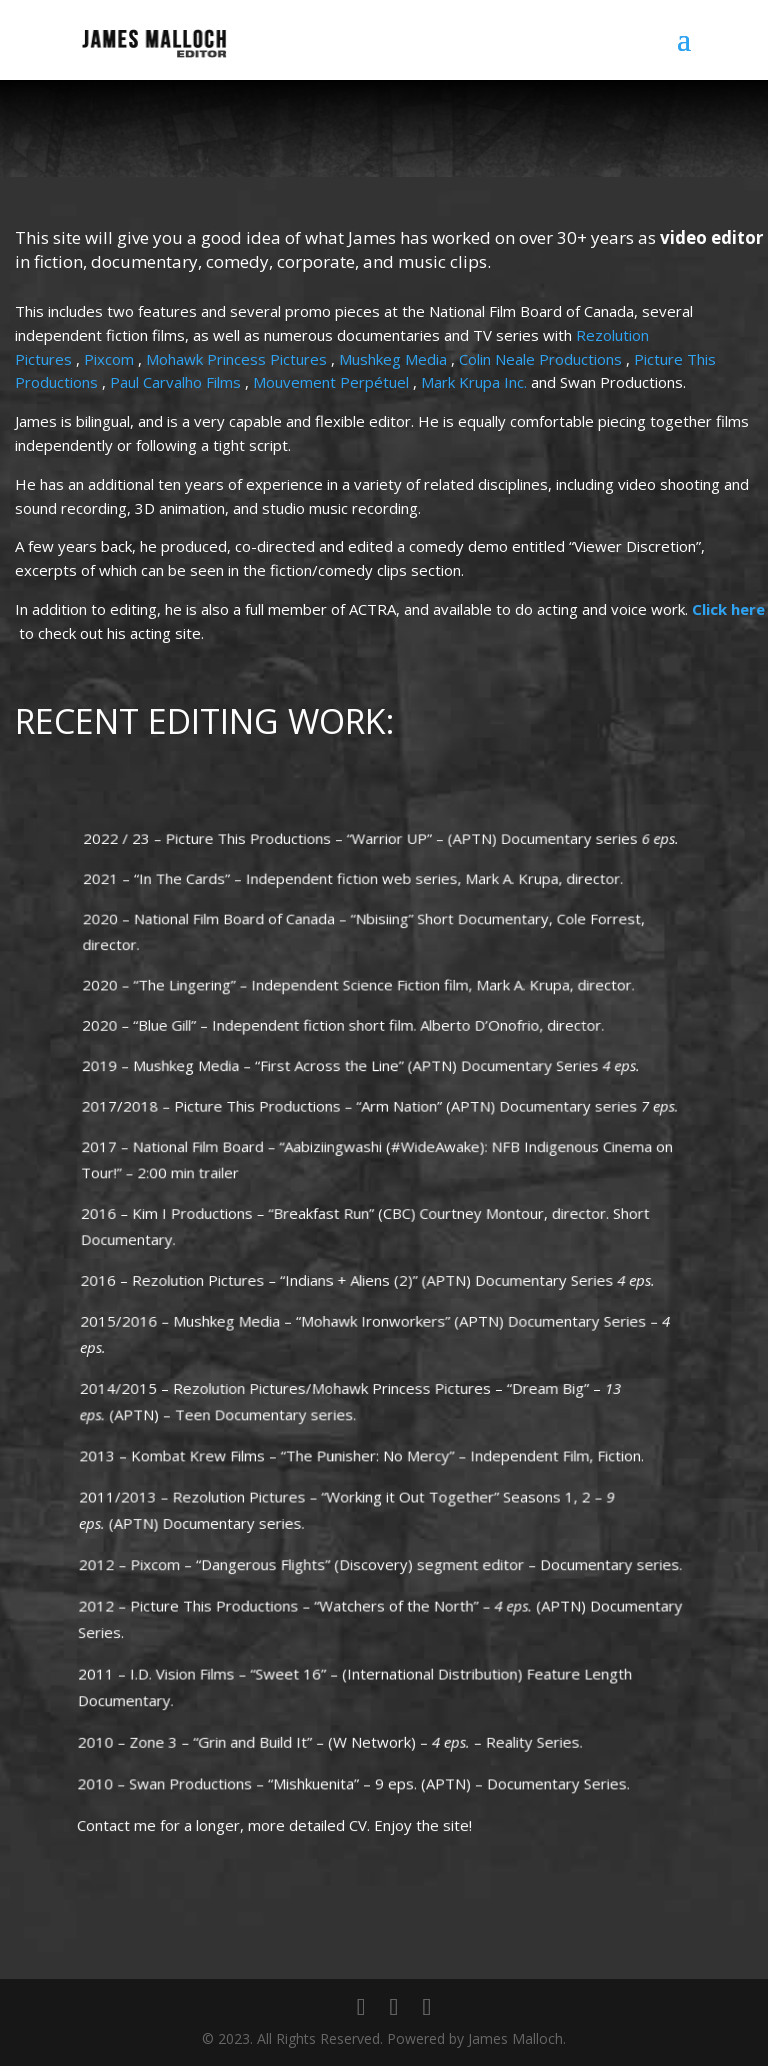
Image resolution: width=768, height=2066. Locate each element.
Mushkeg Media (395, 361)
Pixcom (112, 361)
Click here (728, 610)
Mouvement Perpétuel (333, 384)
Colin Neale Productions (542, 361)
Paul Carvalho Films (178, 384)
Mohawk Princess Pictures (239, 361)
